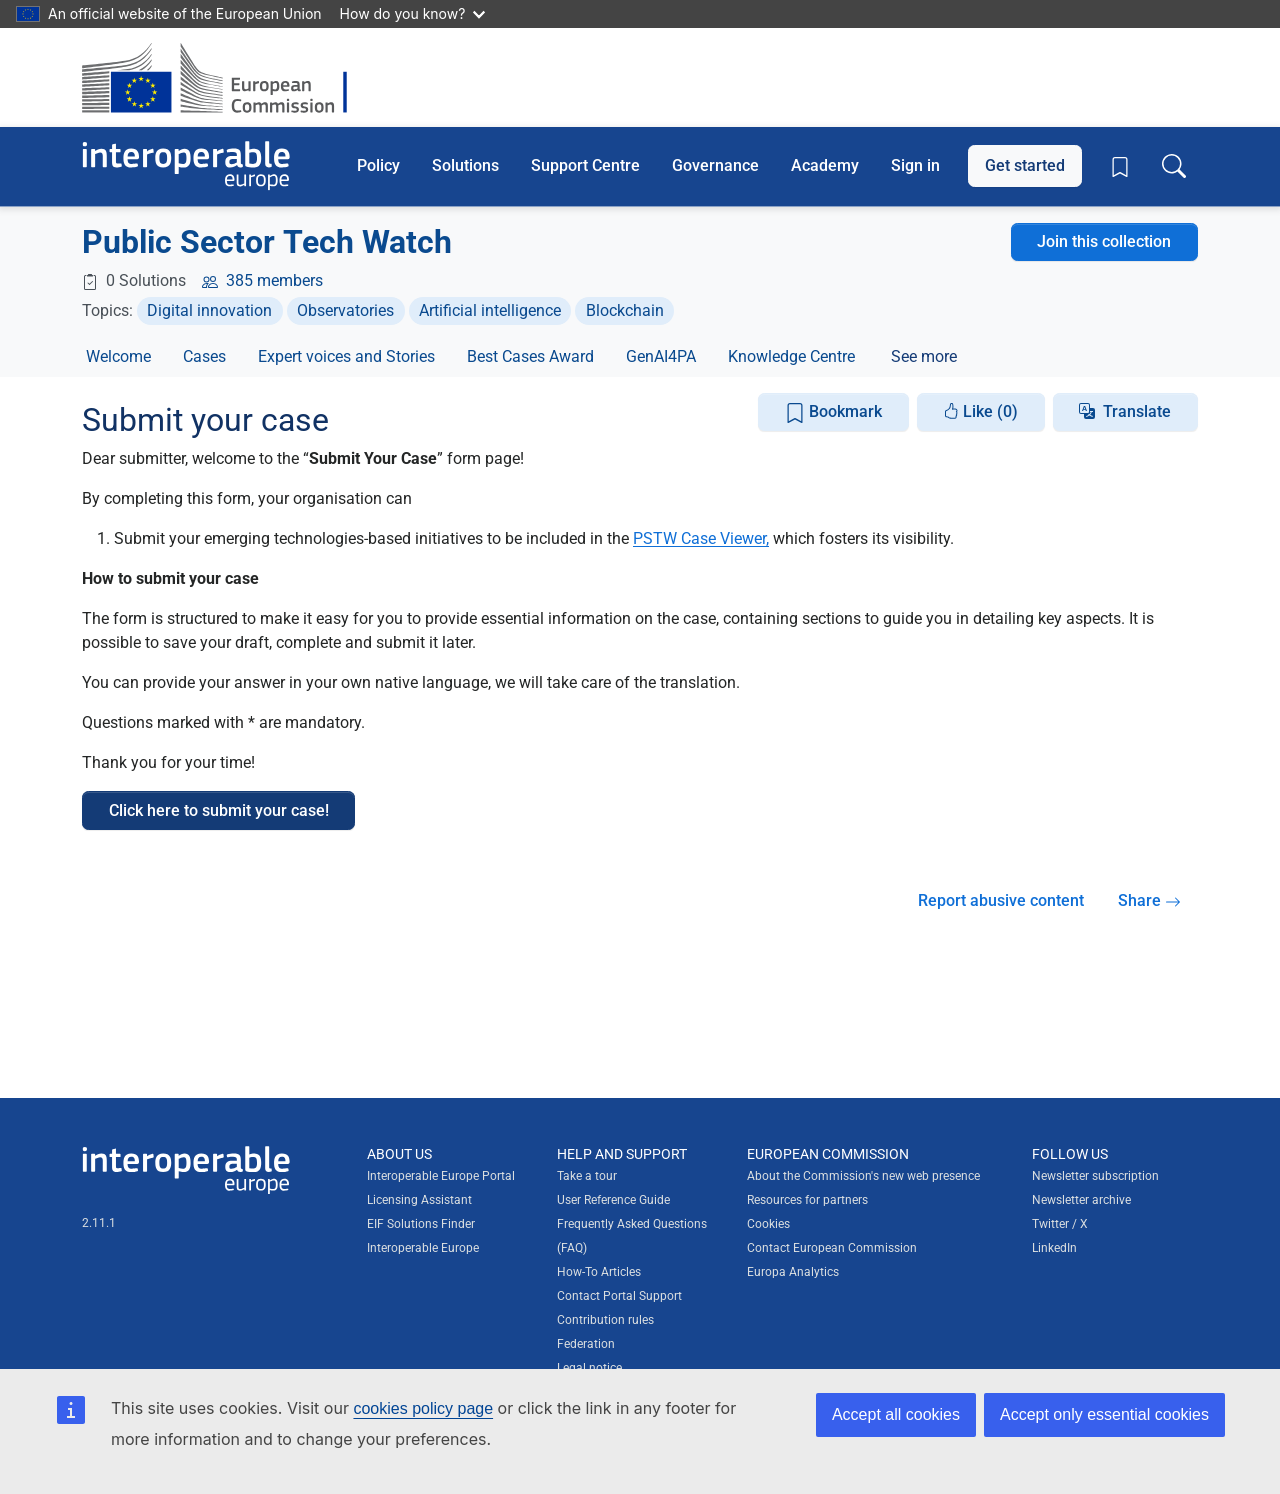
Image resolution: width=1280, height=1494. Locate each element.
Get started (1025, 165)
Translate (1137, 411)
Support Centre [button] (585, 165)
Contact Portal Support (619, 1296)
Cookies (768, 1224)
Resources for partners (807, 1200)
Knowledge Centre (791, 356)
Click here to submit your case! (219, 810)
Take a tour (587, 1176)
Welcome (118, 356)
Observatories (345, 310)
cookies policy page (423, 1408)
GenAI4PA (661, 356)
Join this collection (1104, 241)
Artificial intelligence (490, 310)
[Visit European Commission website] (224, 77)
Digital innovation (209, 310)
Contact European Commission (832, 1248)
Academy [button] (825, 165)
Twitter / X (1060, 1224)
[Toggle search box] (1174, 166)
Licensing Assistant (419, 1200)
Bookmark (833, 412)
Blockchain (625, 310)
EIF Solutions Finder (421, 1224)
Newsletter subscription (1095, 1176)
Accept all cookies (896, 1414)
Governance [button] (715, 165)
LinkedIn (1054, 1248)
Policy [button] (378, 165)
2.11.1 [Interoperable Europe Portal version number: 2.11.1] (99, 1223)
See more (924, 356)
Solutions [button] (465, 165)
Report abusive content (1001, 900)
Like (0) (980, 411)
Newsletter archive (1081, 1200)
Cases (204, 356)
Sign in (915, 165)
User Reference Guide (613, 1200)
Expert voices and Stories (346, 356)
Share (1149, 900)
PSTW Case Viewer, (701, 538)
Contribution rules (605, 1320)
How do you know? (413, 13)
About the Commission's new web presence (863, 1176)
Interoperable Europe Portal (441, 1176)
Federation (586, 1344)
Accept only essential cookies (1104, 1414)
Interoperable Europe (423, 1248)
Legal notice (589, 1368)
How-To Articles (599, 1272)
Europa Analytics (793, 1272)
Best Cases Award (530, 356)
